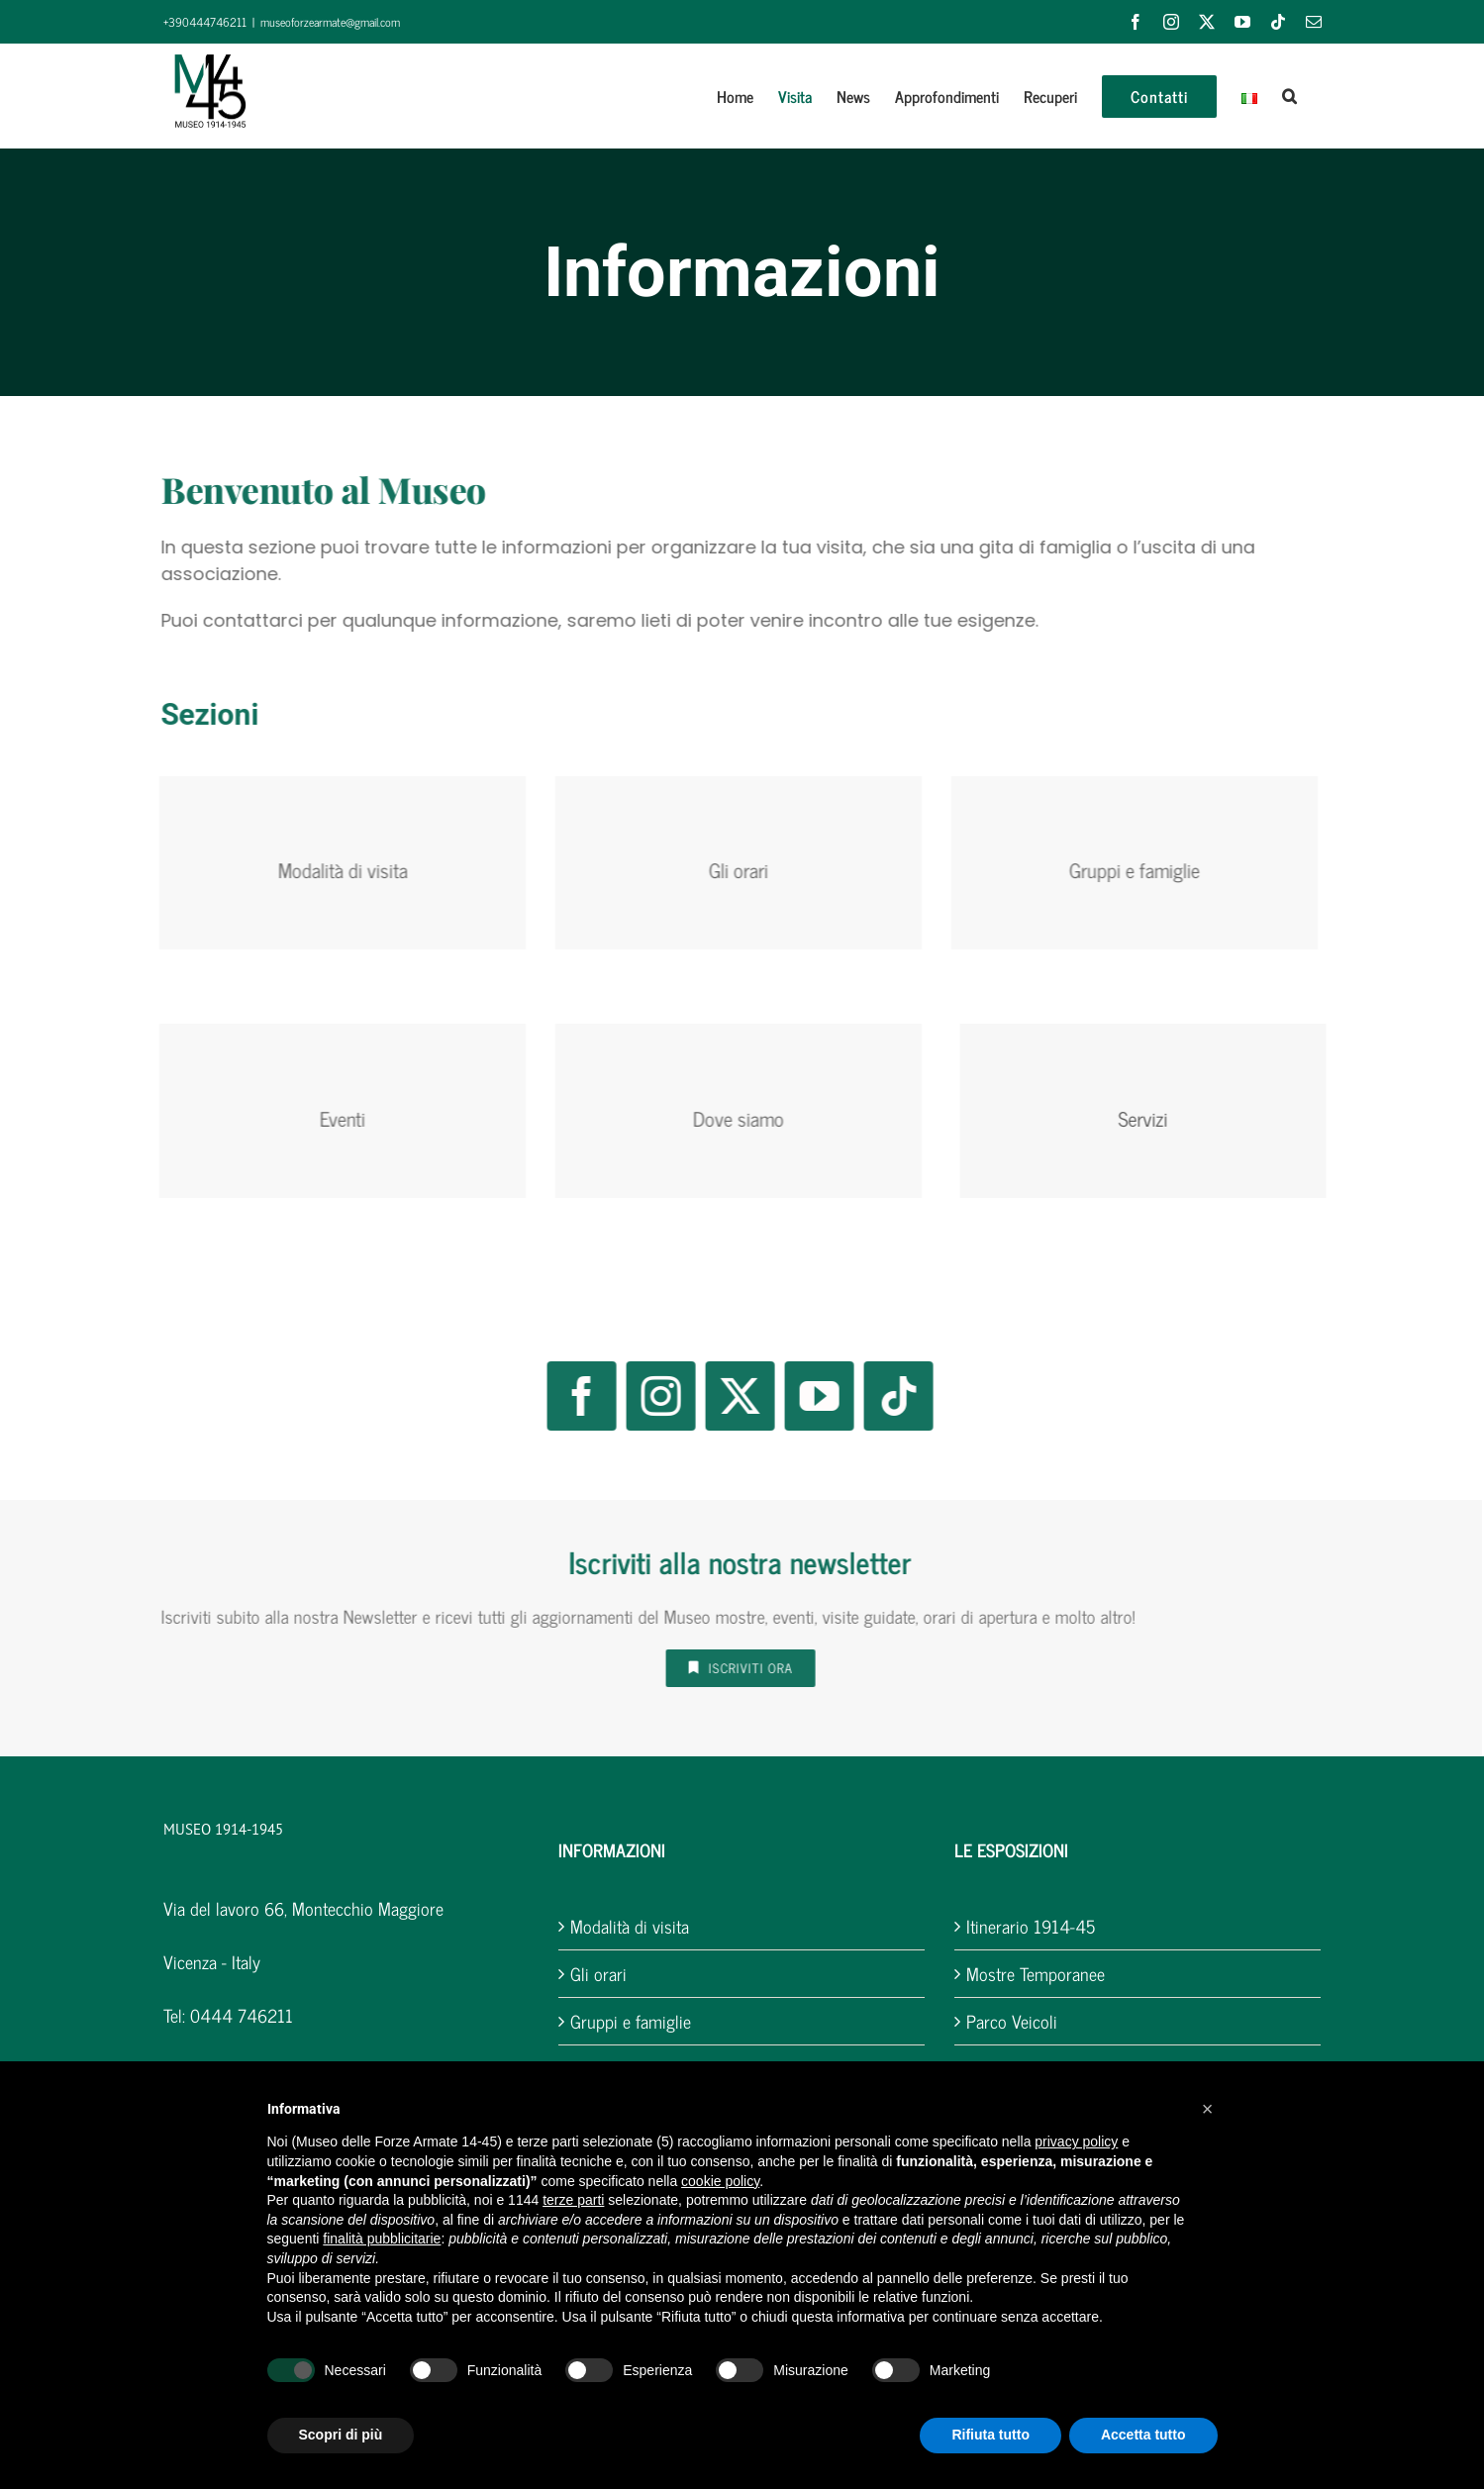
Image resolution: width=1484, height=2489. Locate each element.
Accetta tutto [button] (1143, 2434)
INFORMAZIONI (611, 1849)
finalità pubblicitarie (382, 2238)
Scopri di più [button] (341, 2434)
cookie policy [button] (720, 2181)
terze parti (573, 2200)
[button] (1289, 96)
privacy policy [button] (1076, 2141)
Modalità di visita (629, 1926)
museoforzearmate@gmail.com (330, 22)
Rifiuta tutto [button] (990, 2434)
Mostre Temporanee (1035, 1973)
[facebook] (569, 1396)
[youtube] (806, 1396)
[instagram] (648, 1396)
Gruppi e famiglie (630, 2021)
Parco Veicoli (1011, 2021)
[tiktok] (886, 1396)
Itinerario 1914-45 (1030, 1926)
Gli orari (598, 1973)
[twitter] (727, 1396)
